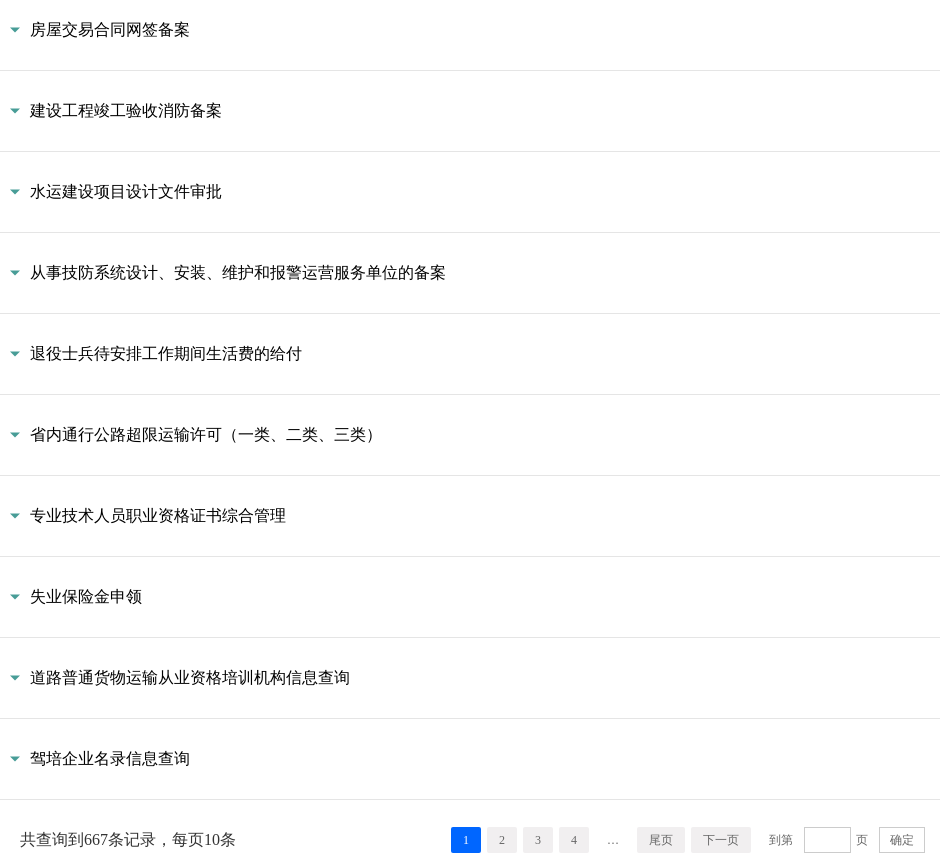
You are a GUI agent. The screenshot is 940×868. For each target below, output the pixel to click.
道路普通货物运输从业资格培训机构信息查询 (190, 677)
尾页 (661, 840)
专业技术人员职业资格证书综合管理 (158, 515)
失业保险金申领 (86, 596)
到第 (781, 840)
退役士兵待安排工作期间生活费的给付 (166, 353)
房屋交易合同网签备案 (110, 29)
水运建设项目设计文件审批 (126, 191)
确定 (902, 840)
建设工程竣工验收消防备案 (126, 110)
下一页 (721, 840)
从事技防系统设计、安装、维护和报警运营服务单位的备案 (238, 272)
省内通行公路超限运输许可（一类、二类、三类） (206, 434)
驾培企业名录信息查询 (110, 758)
